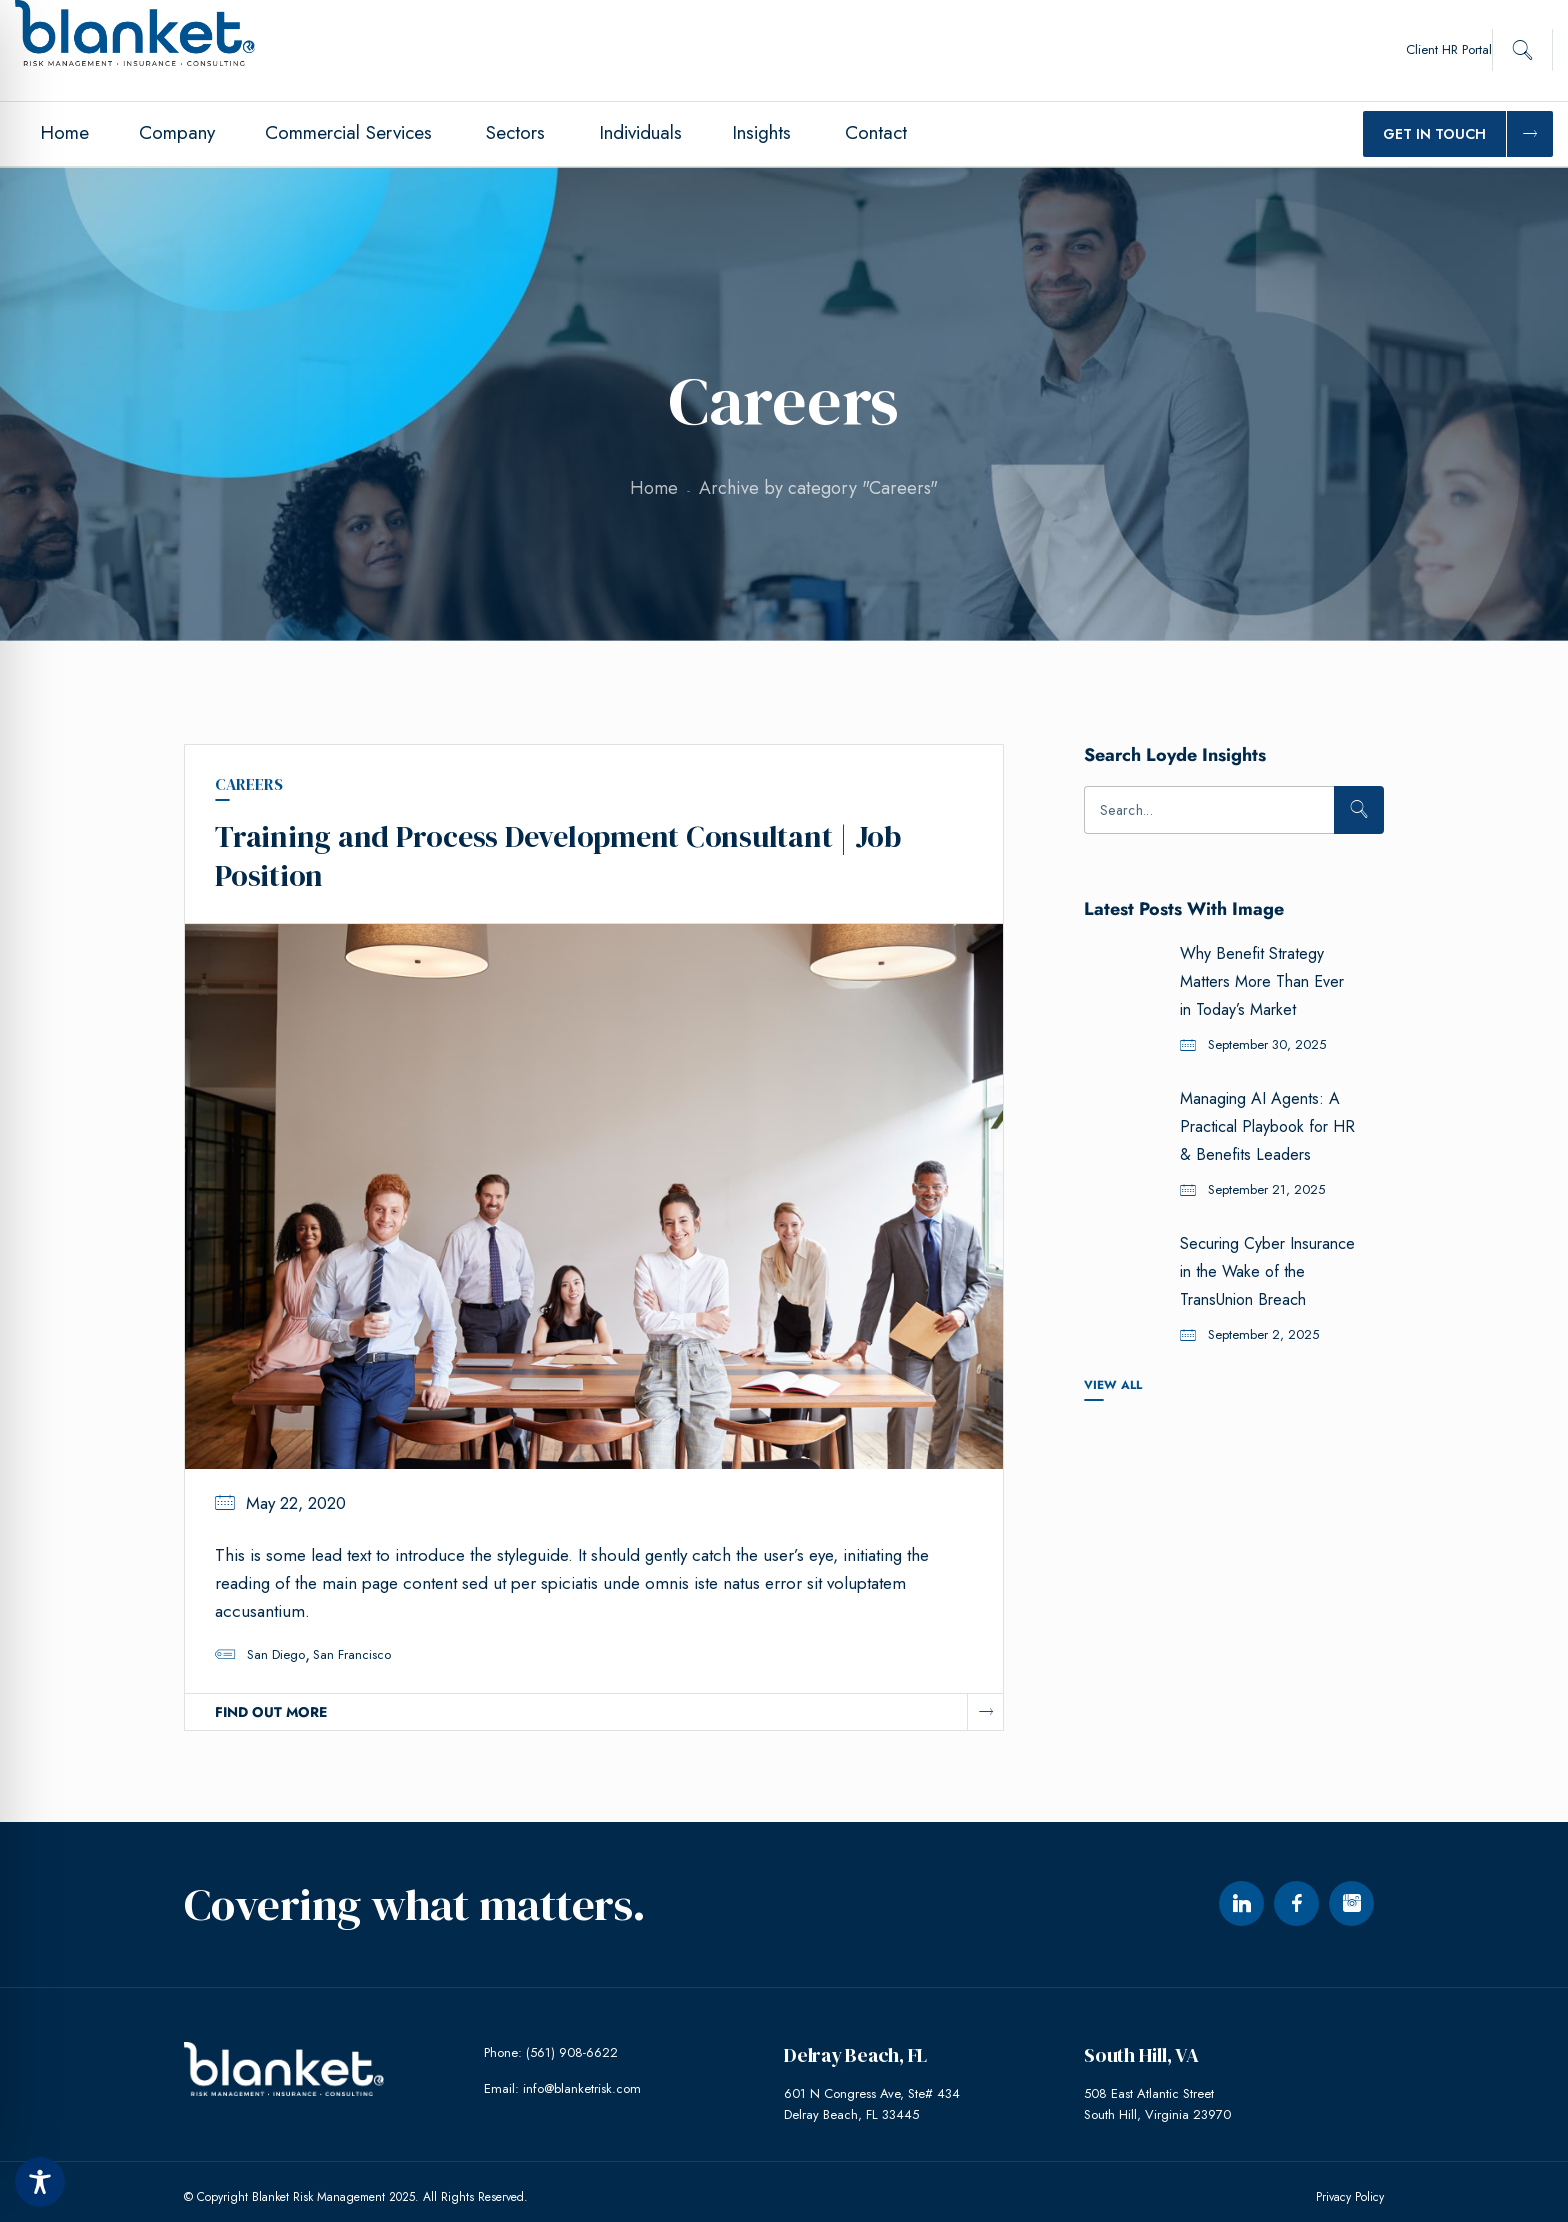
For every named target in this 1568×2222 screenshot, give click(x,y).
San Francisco (352, 1644)
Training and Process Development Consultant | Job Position (558, 850)
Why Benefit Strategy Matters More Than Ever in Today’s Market (1262, 981)
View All (1113, 1384)
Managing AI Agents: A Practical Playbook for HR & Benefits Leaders (1267, 1126)
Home (654, 488)
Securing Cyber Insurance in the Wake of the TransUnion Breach (1267, 1271)
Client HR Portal (1449, 49)
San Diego (276, 1644)
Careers (249, 784)
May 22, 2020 (296, 1493)
